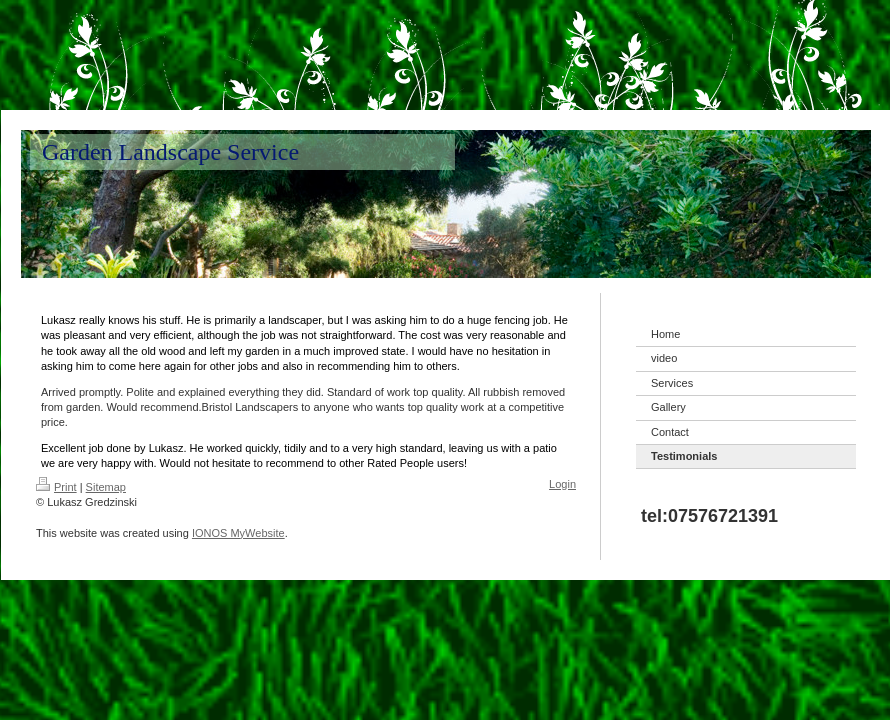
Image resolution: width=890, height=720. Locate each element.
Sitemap (106, 487)
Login (562, 484)
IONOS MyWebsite (238, 533)
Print (56, 487)
